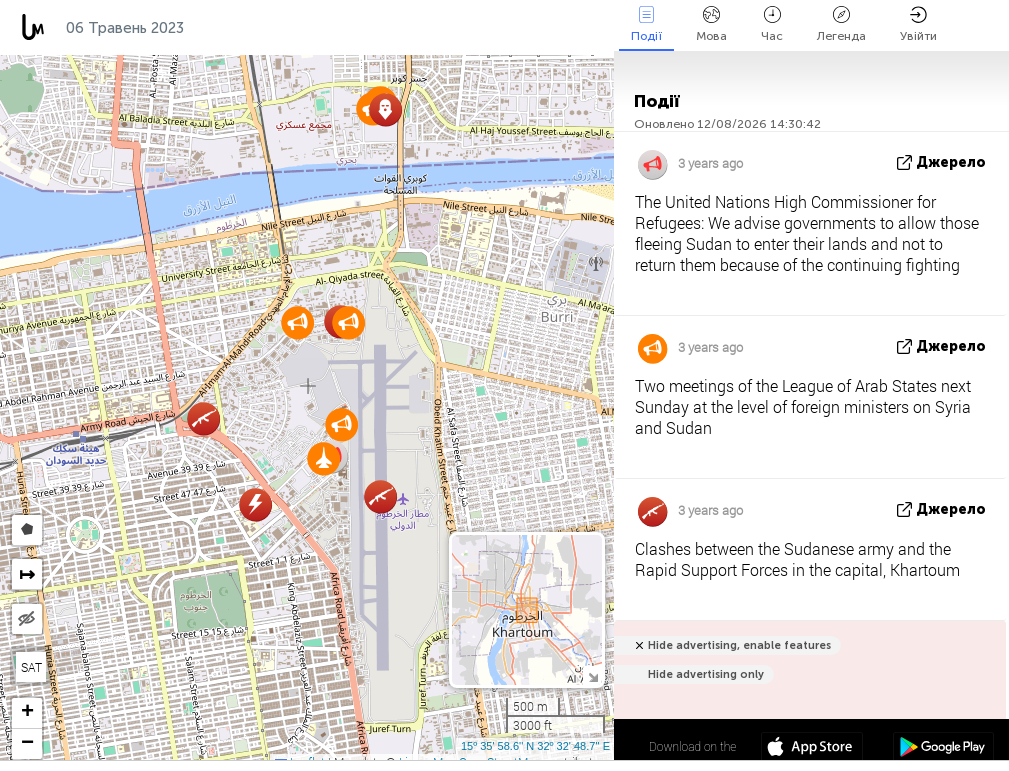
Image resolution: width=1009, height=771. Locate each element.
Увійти (918, 24)
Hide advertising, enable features (739, 645)
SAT (31, 667)
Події (646, 24)
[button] (341, 424)
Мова (711, 24)
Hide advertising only (706, 674)
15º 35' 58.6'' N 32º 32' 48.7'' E (535, 746)
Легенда (841, 24)
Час (772, 24)
